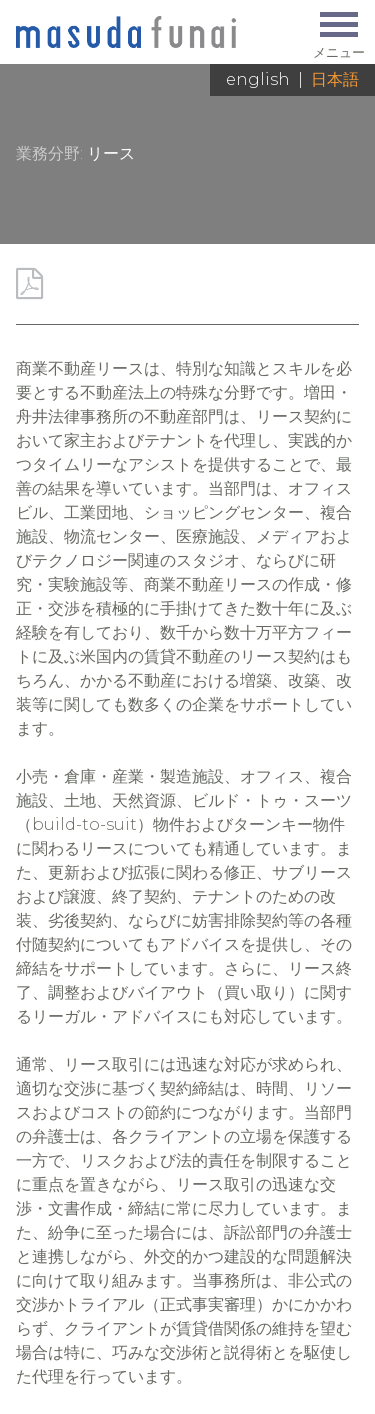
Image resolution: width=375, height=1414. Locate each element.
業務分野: (49, 153)
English (258, 79)
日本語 (335, 79)
